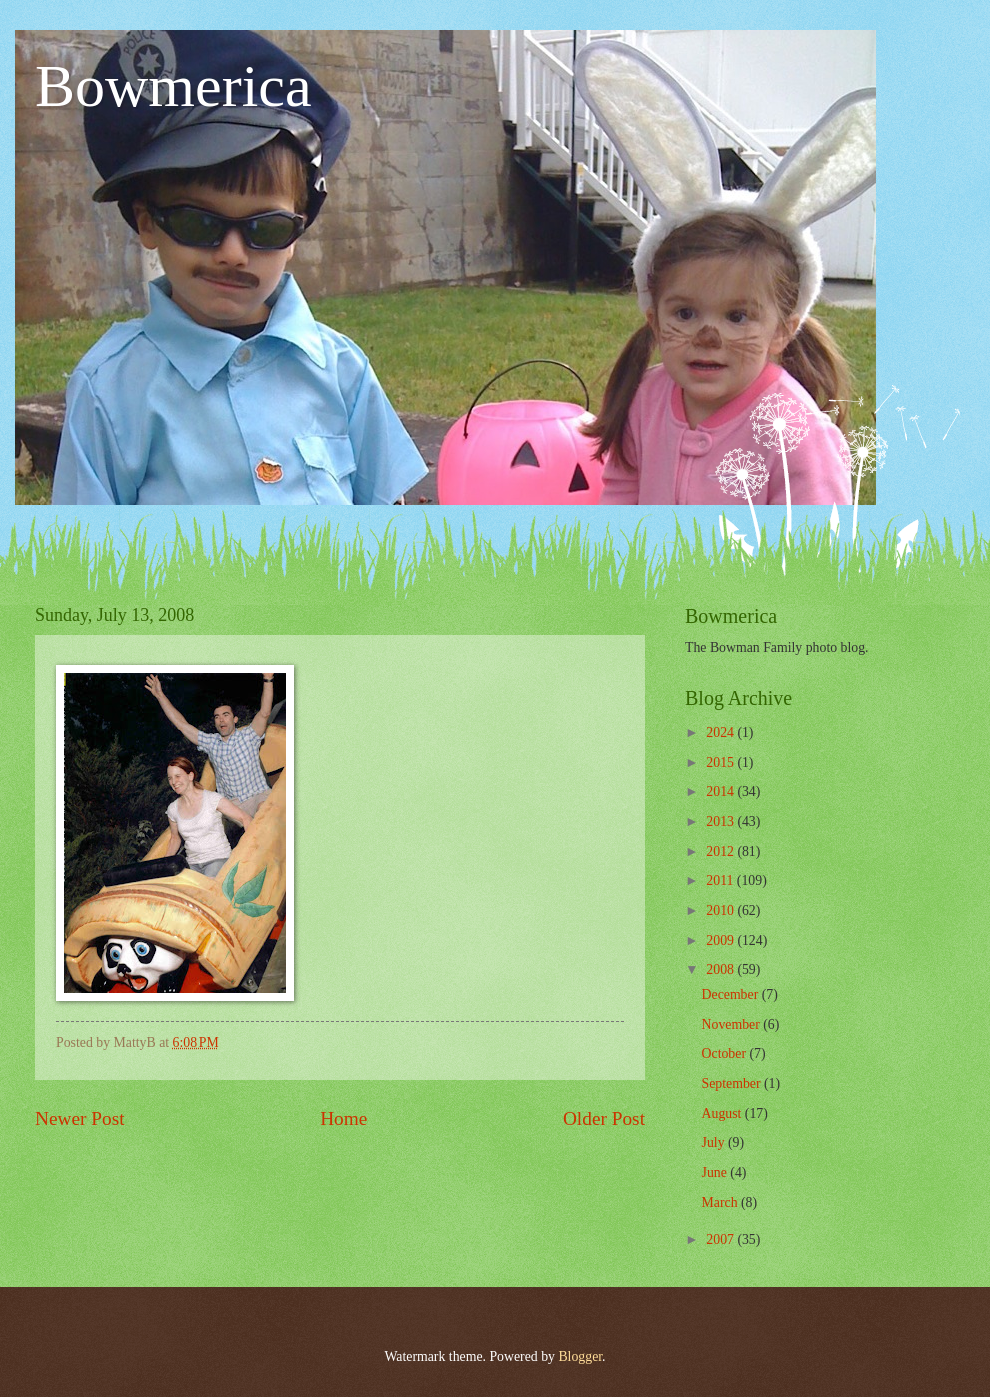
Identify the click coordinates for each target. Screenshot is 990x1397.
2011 (721, 880)
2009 (721, 940)
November (733, 1024)
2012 (721, 851)
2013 (721, 821)
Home (343, 1118)
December (732, 994)
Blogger (580, 1356)
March (721, 1202)
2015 (721, 762)
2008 (721, 969)
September (733, 1083)
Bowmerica (173, 86)
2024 (721, 732)
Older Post (604, 1118)
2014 (721, 791)
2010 (721, 910)
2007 (721, 1239)
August (723, 1113)
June (716, 1172)
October (726, 1053)
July (715, 1142)
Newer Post (80, 1118)
